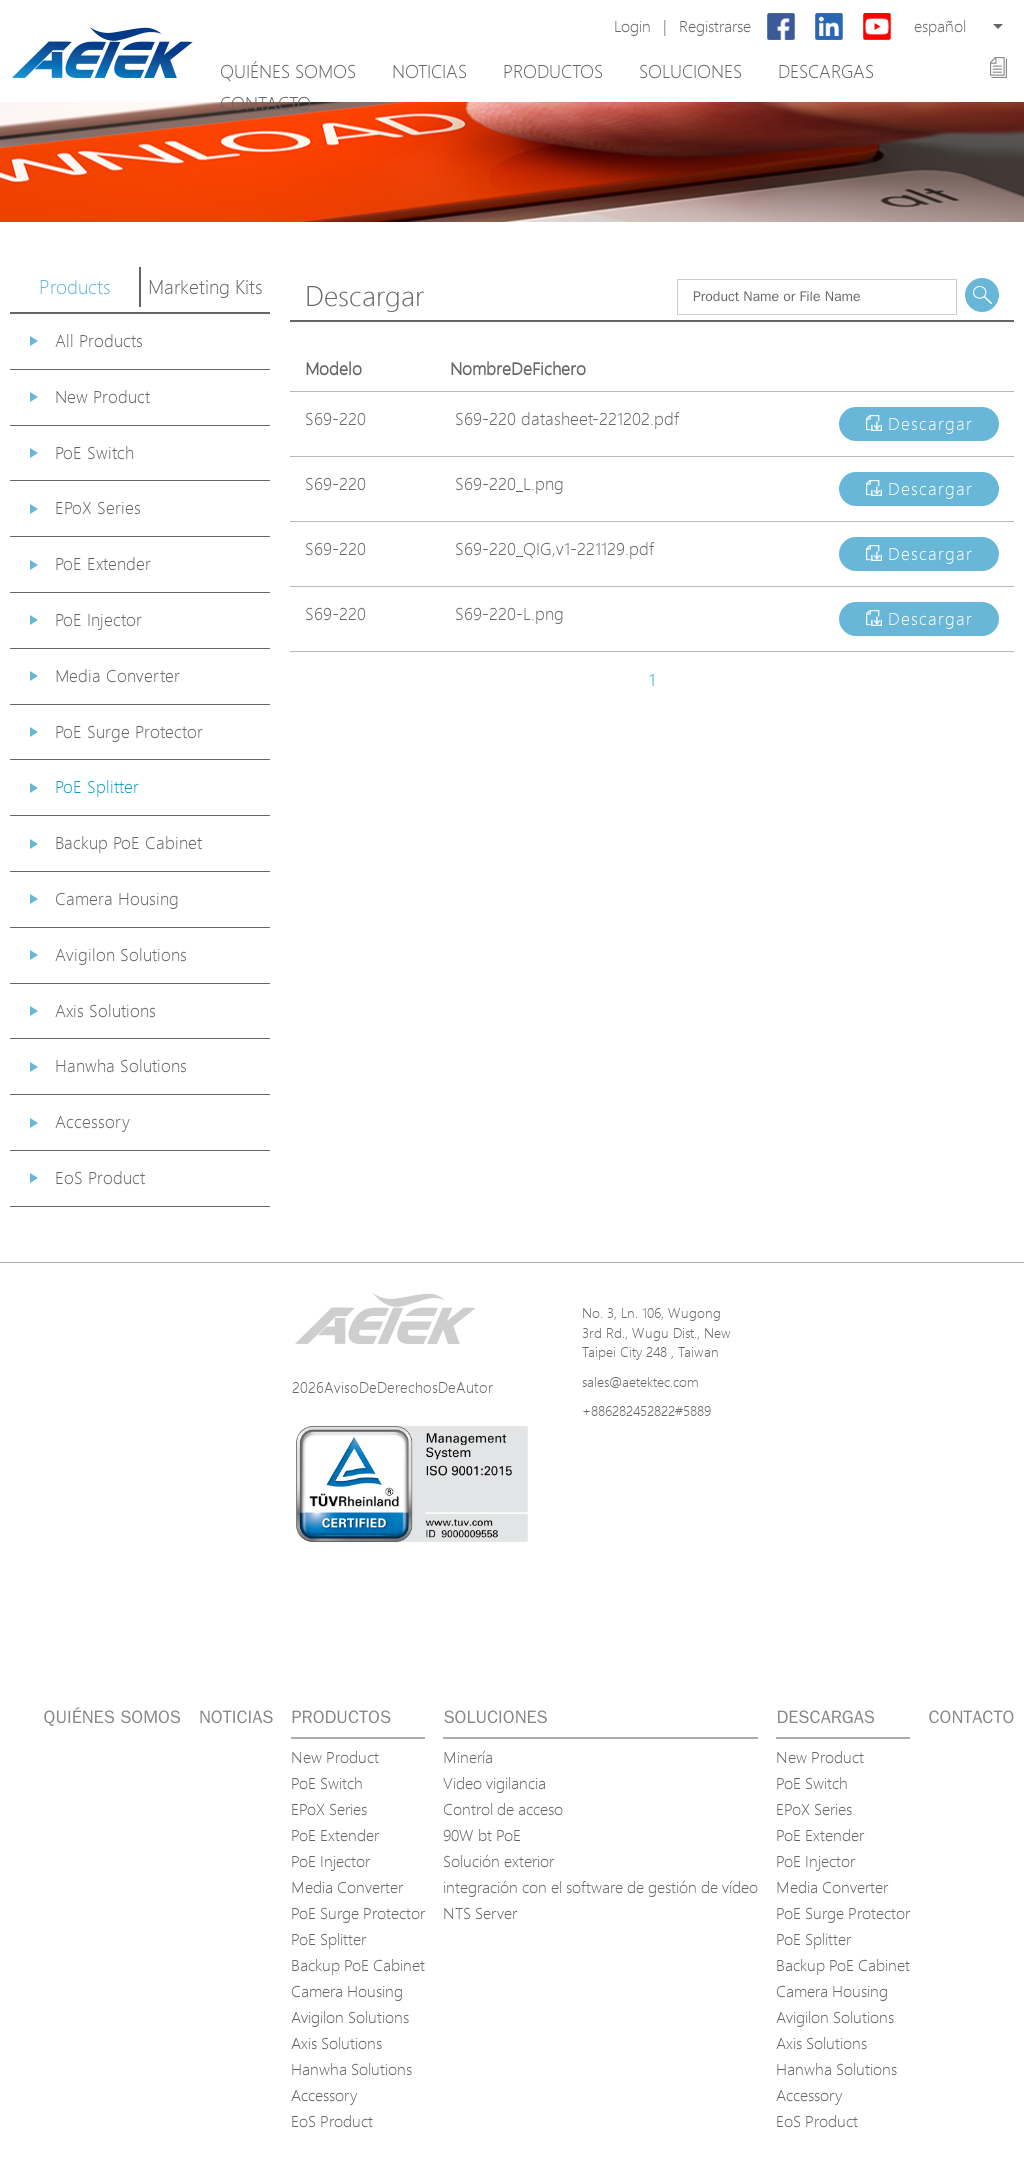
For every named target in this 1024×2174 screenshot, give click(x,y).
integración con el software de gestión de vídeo (600, 1887)
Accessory (92, 1121)
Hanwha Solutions (121, 1065)
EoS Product (100, 1177)
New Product (102, 396)
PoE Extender (103, 563)
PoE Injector (98, 619)
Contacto (265, 103)
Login (632, 26)
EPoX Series (98, 507)
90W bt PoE (482, 1835)
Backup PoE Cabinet (128, 842)
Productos (553, 71)
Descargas (826, 71)
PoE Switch (94, 452)
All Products (99, 340)
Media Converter (117, 675)
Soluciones (690, 71)
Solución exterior (498, 1861)
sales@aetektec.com (640, 1381)
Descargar (919, 423)
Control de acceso (503, 1809)
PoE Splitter (97, 786)
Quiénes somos (288, 71)
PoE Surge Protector (129, 731)
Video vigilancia (494, 1783)
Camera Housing (117, 898)
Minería (468, 1757)
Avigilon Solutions (121, 954)
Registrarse (715, 26)
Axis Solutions (105, 1010)
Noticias (429, 71)
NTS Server (480, 1913)
